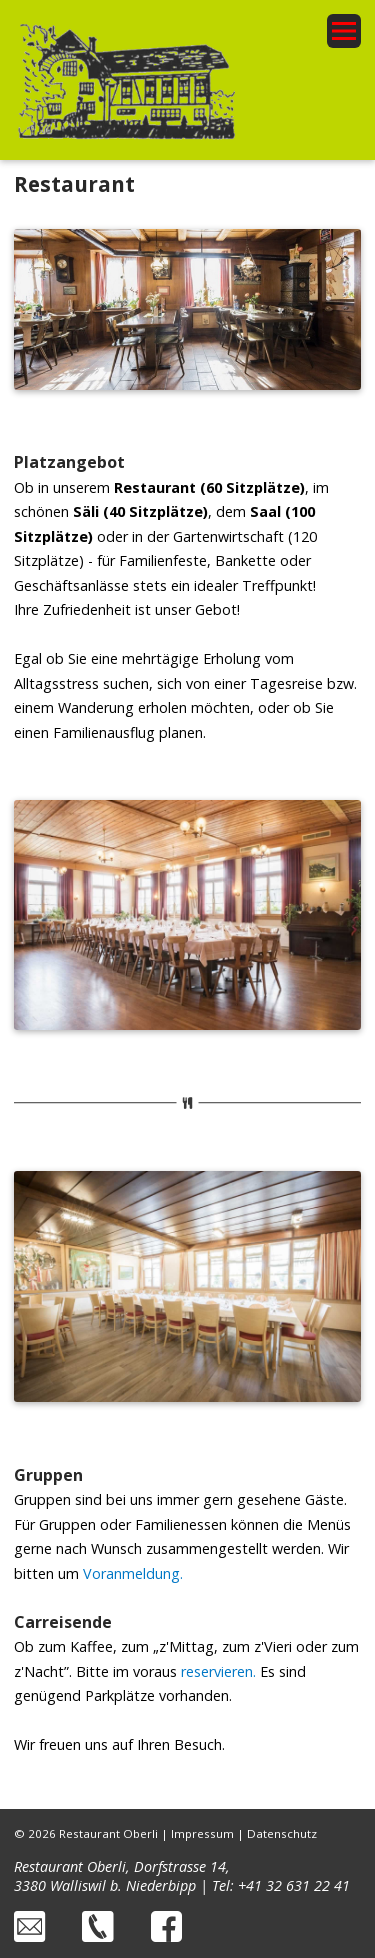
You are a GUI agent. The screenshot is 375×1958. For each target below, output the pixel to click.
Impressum (202, 1833)
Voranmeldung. (133, 1573)
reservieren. (218, 1671)
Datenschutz (282, 1833)
